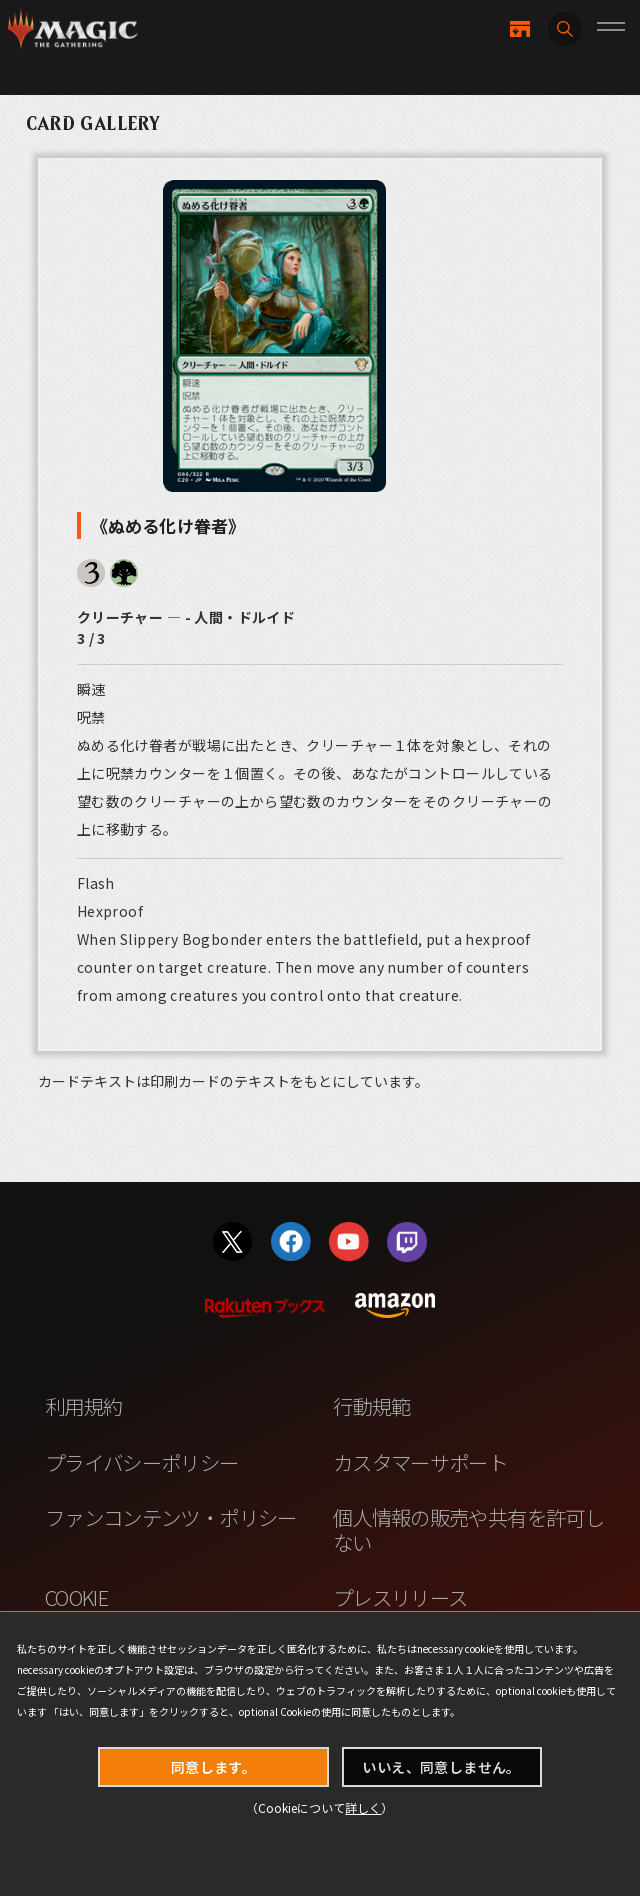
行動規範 (372, 1406)
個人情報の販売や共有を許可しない (468, 1529)
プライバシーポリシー (142, 1462)
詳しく (363, 1807)
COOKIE (76, 1597)
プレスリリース (400, 1597)
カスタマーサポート (420, 1462)
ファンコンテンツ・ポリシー (171, 1517)
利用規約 (84, 1406)
